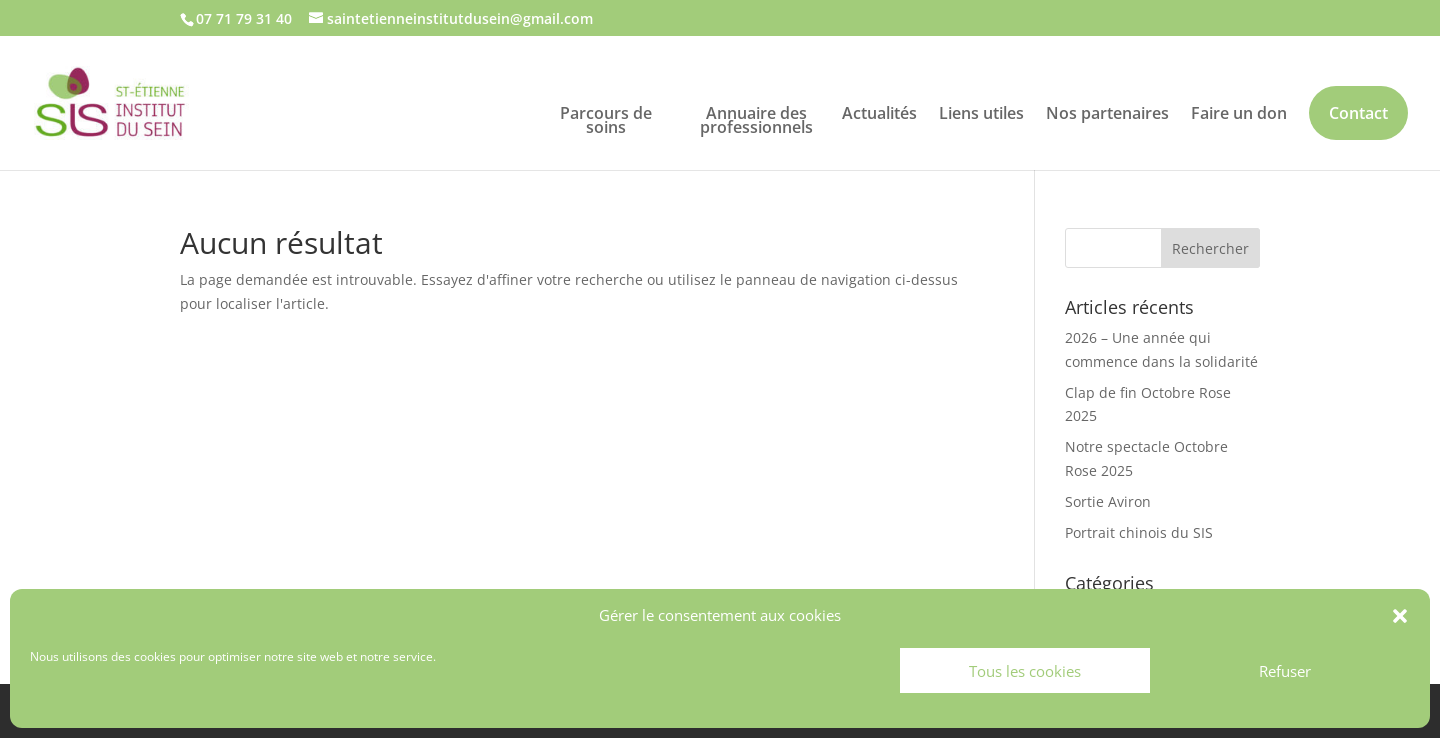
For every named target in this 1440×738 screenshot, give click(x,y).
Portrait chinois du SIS (1139, 532)
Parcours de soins (606, 118)
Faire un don (1239, 111)
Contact (1358, 113)
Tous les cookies (1025, 671)
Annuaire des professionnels (756, 118)
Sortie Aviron (1108, 501)
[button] (1400, 616)
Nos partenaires (1107, 111)
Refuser (1285, 671)
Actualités (879, 111)
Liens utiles (981, 111)
